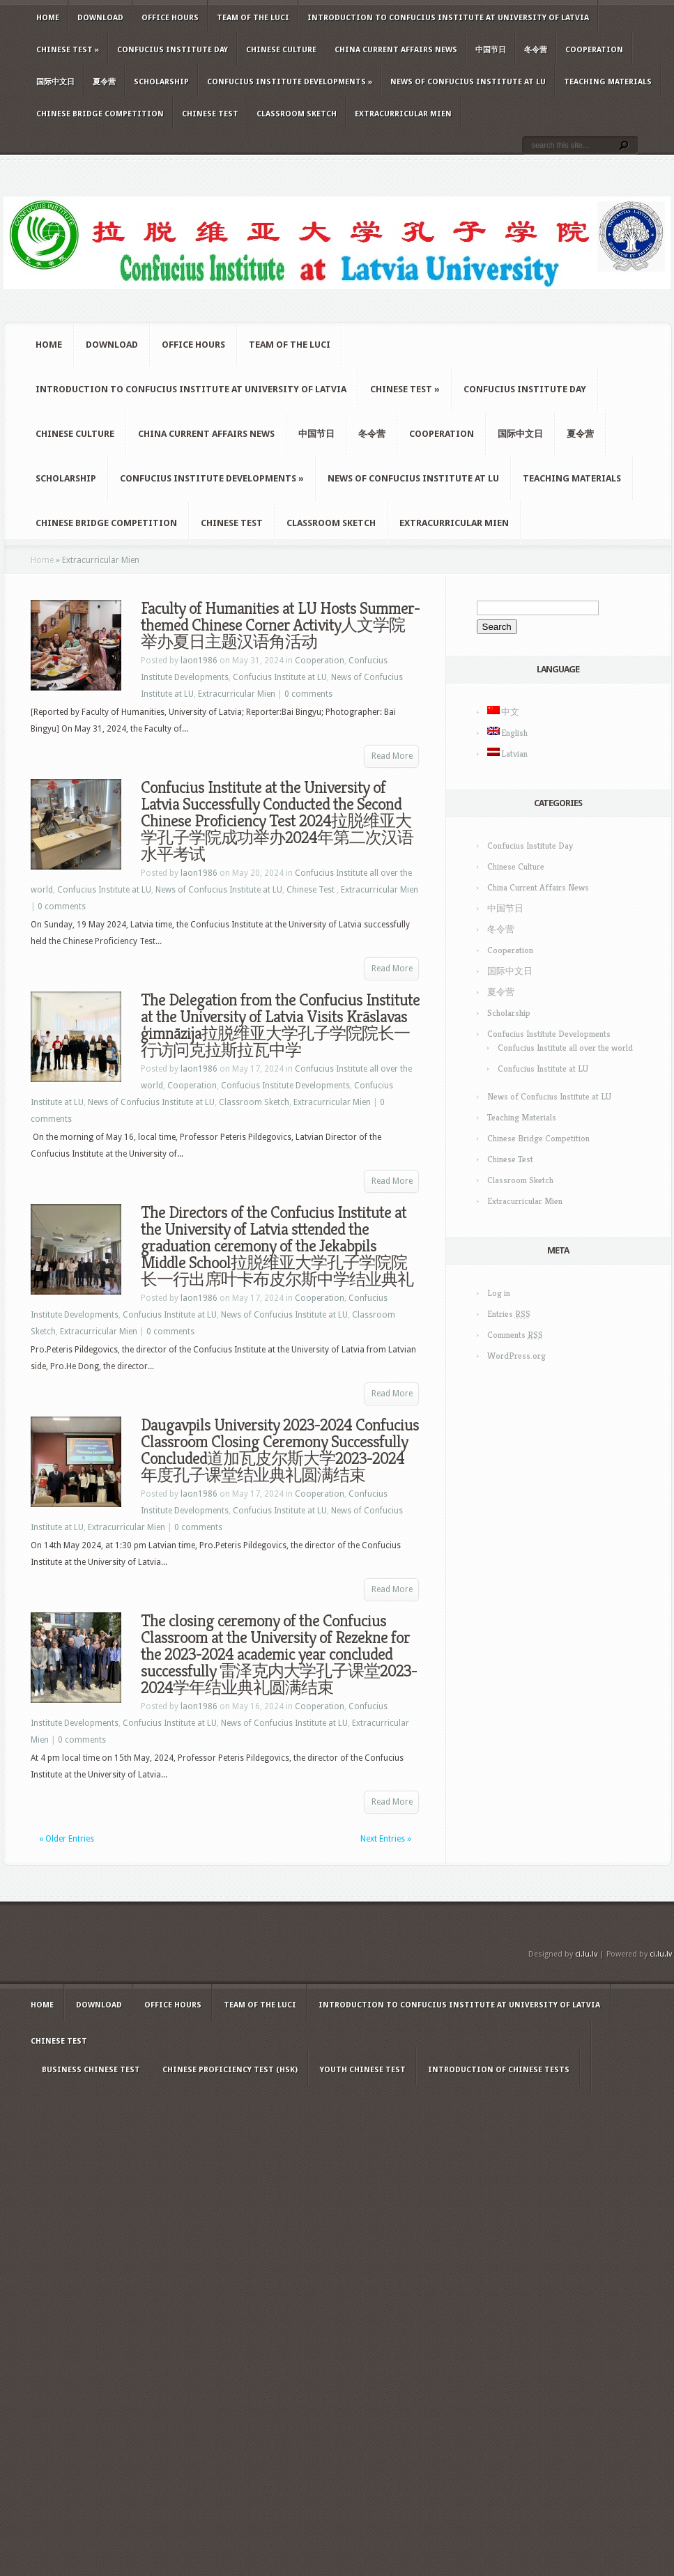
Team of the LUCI (253, 17)
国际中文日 (55, 81)
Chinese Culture (281, 49)
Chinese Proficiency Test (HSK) (230, 2069)
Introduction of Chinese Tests (498, 2069)
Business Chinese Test (91, 2069)
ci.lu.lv (586, 1954)
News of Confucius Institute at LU (468, 81)
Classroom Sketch (296, 113)
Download (100, 17)
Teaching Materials (608, 81)
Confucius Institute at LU (280, 677)
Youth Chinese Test (363, 2069)
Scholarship (161, 81)
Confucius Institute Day (172, 49)
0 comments (308, 694)
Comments (515, 1335)
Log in (498, 1293)
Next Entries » (385, 1839)
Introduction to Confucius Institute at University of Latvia (448, 17)
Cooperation (594, 49)
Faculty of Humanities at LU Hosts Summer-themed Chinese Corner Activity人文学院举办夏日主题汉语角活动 (280, 625)
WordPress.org (516, 1356)
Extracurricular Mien (403, 113)
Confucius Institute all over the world (565, 1048)
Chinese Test (67, 49)
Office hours (170, 17)
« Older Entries (66, 1839)
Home (47, 17)
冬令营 (535, 49)
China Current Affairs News (396, 49)
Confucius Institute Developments (289, 81)
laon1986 (199, 660)
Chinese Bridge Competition (100, 113)
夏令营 (104, 81)
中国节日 (490, 49)
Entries (508, 1314)
